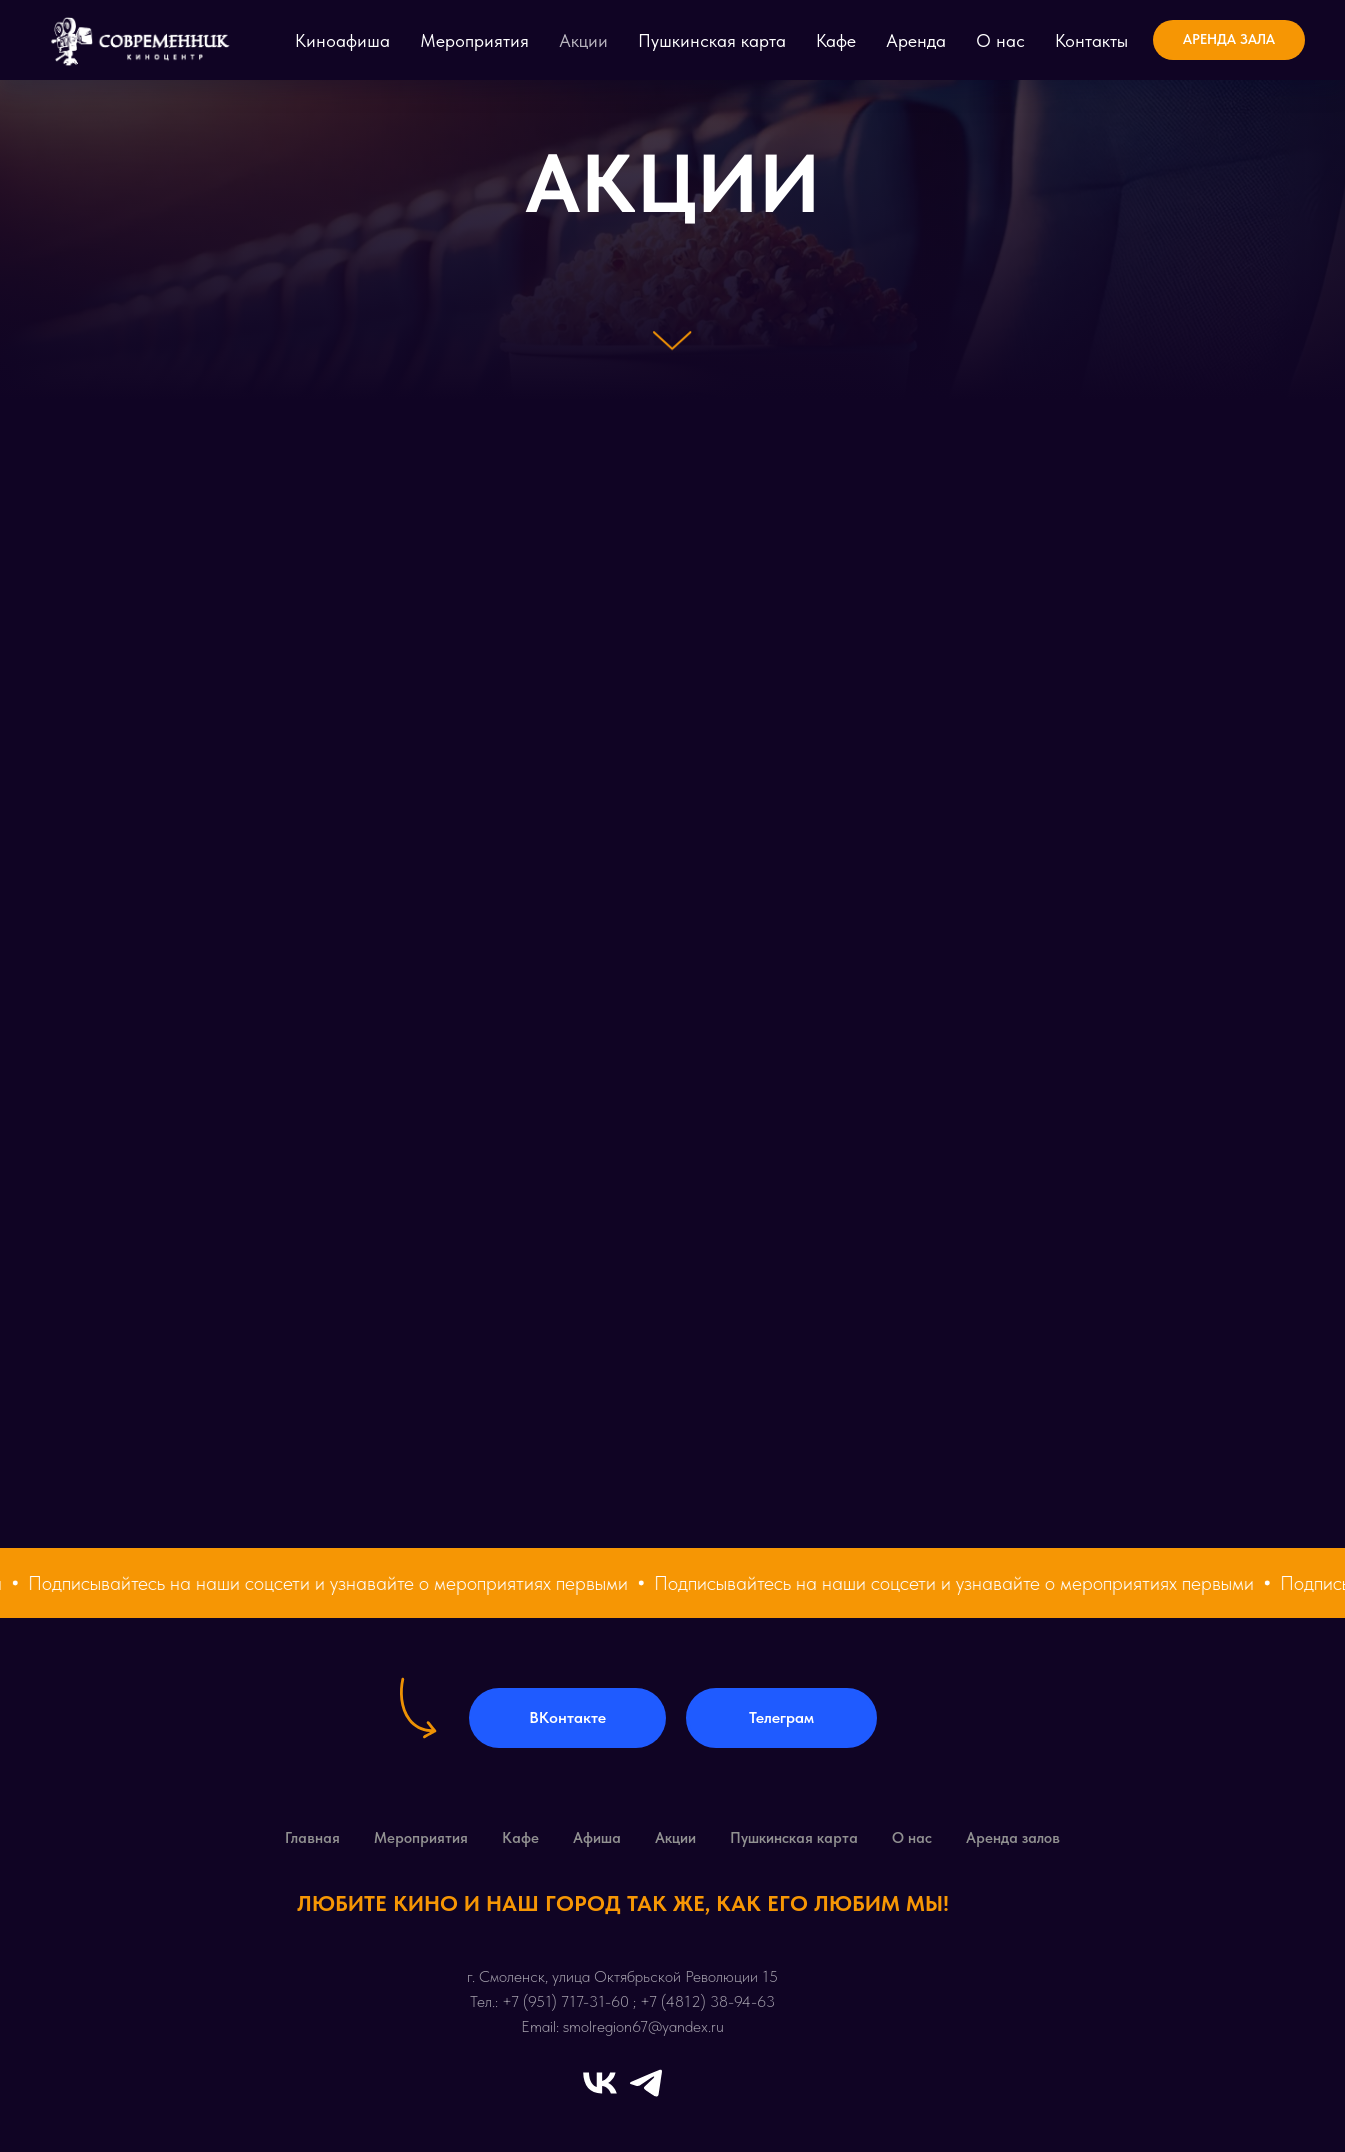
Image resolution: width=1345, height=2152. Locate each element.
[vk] (600, 2083)
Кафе (836, 40)
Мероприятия (474, 40)
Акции (583, 40)
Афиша (597, 1838)
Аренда (916, 40)
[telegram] (646, 2083)
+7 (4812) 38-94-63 (707, 2001)
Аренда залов (1013, 1838)
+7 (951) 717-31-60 (565, 2001)
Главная (312, 1838)
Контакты (1091, 40)
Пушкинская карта (712, 40)
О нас (1000, 40)
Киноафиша (342, 40)
